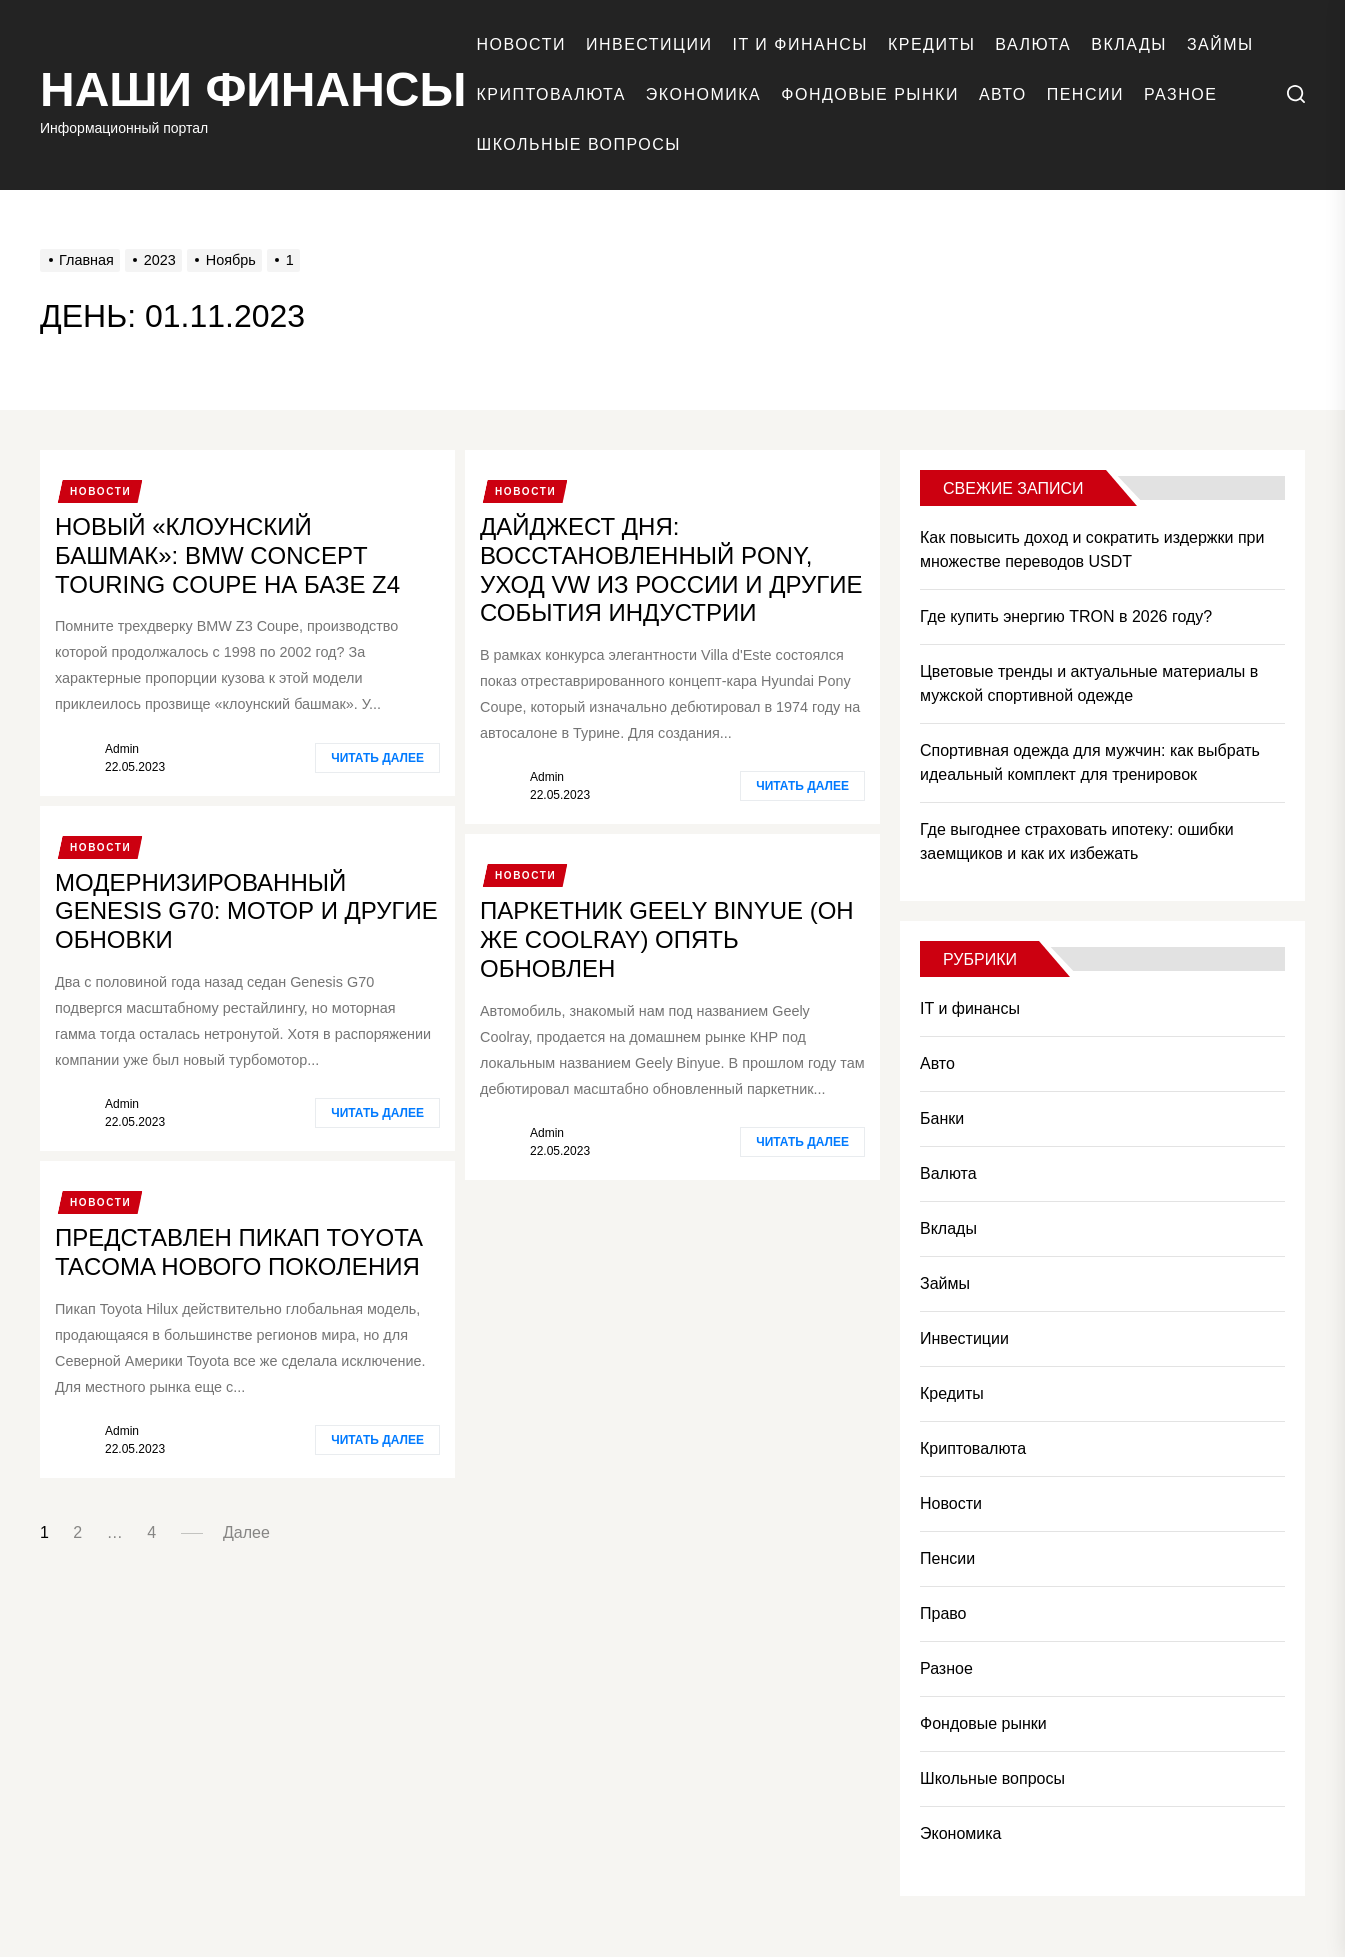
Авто (1003, 94)
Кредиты (931, 44)
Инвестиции (649, 44)
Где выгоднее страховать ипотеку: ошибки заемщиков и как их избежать (1077, 841)
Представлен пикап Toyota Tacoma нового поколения (239, 1252)
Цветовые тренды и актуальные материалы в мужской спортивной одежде (1089, 683)
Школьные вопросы (579, 144)
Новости (521, 44)
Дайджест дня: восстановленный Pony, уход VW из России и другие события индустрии (671, 569)
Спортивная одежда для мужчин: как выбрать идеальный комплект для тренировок (1090, 762)
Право (943, 1613)
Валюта (1033, 44)
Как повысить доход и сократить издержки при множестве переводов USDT (1092, 549)
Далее (246, 1532)
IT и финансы (799, 44)
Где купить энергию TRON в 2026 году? (1066, 616)
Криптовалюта (551, 94)
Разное (1180, 94)
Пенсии (1085, 94)
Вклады (1129, 44)
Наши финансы (253, 89)
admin (122, 749)
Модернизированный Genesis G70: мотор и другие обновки (246, 911)
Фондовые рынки (870, 94)
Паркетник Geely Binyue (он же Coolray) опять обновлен (667, 939)
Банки (942, 1118)
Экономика (703, 94)
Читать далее (377, 758)
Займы (1220, 44)
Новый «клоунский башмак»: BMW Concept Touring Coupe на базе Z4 (227, 555)
